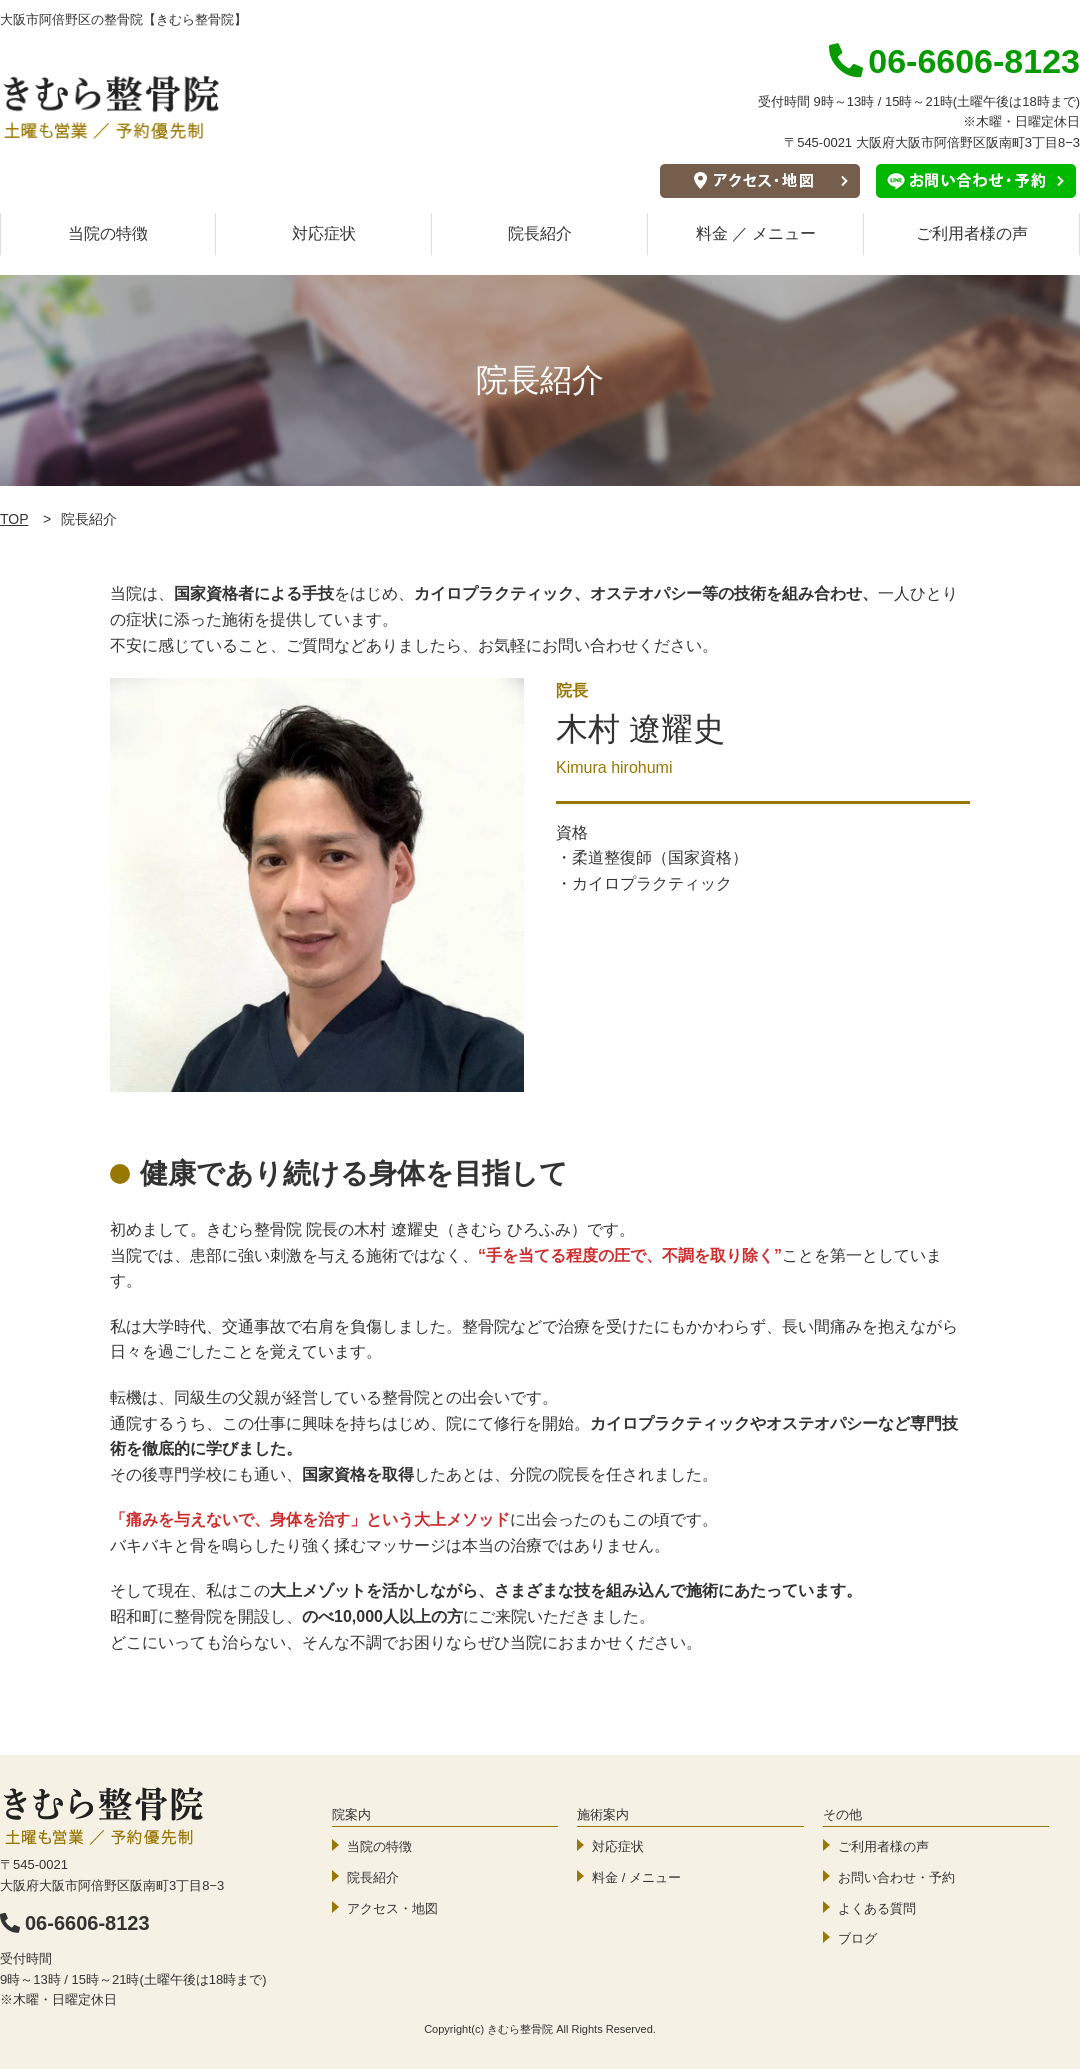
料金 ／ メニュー (756, 233)
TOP (14, 519)
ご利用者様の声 (972, 233)
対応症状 (324, 233)
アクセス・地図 (392, 1908)
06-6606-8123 (75, 1923)
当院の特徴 (108, 233)
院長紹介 (540, 233)
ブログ (857, 1938)
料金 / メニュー (636, 1877)
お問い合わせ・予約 (896, 1877)
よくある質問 (877, 1908)
